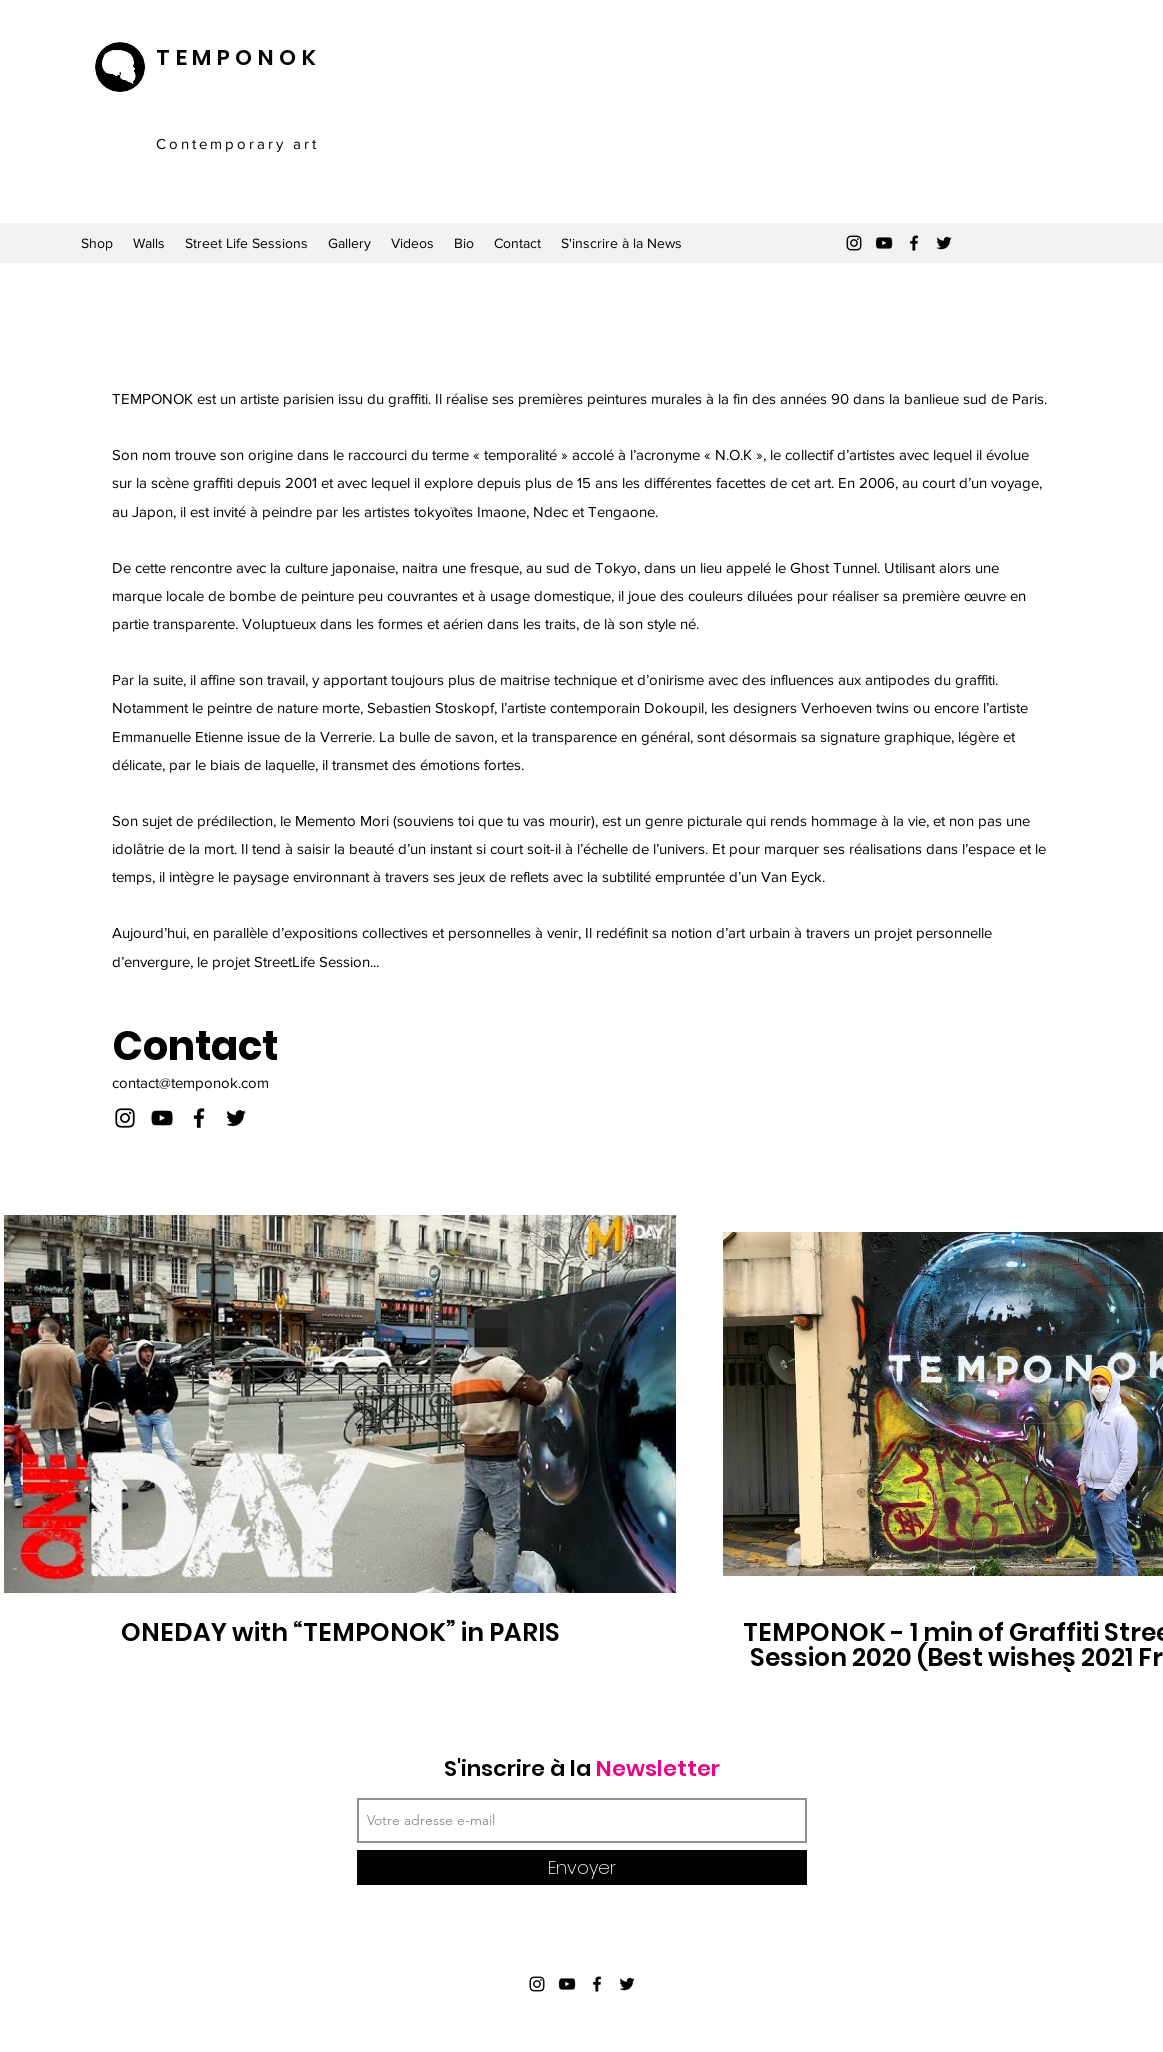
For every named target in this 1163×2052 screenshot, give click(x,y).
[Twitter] (944, 243)
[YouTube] (884, 243)
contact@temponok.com (190, 1082)
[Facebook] (914, 243)
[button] (1055, 84)
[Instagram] (854, 243)
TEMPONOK (238, 57)
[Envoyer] (582, 1867)
